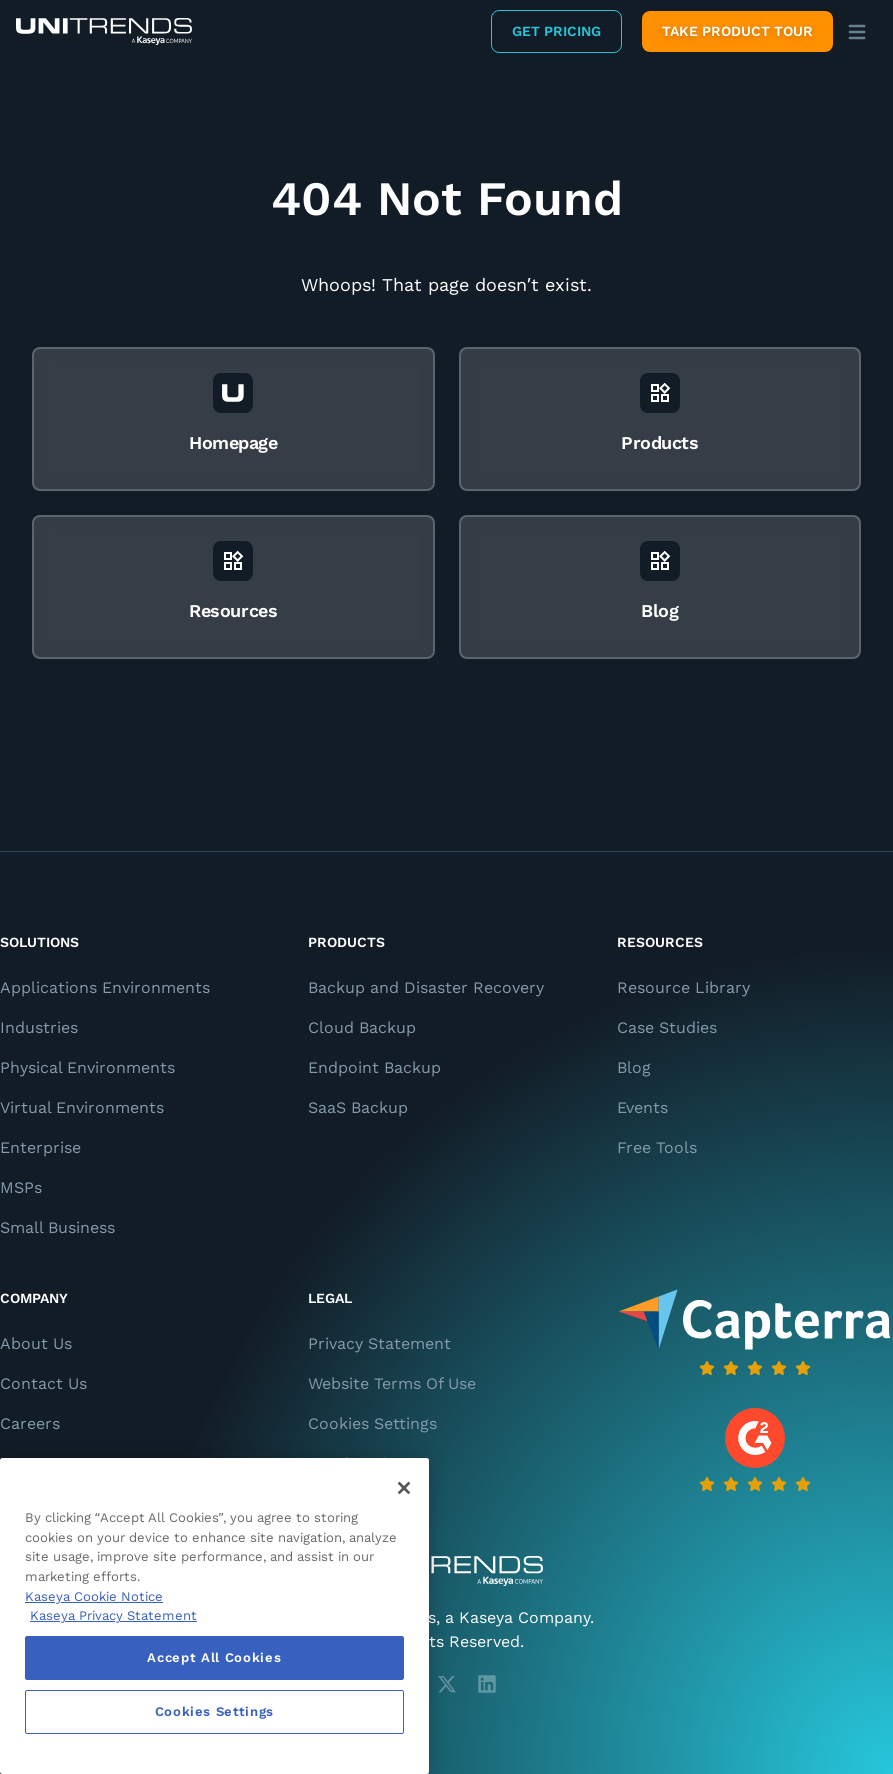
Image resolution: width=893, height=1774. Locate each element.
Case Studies (667, 1027)
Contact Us (43, 1383)
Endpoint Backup (374, 1067)
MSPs (21, 1187)
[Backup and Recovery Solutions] (104, 31)
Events (642, 1107)
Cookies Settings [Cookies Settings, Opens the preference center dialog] (215, 1711)
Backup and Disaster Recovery (426, 987)
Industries (39, 1027)
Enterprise (40, 1147)
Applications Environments (105, 987)
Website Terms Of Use (392, 1383)
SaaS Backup (358, 1107)
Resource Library (683, 987)
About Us (36, 1343)
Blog (634, 1067)
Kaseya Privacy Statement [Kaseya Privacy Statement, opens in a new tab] (113, 1615)
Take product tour (737, 31)
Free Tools (657, 1147)
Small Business (57, 1227)
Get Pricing (556, 31)
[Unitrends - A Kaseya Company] (446, 1571)
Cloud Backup (362, 1027)
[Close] (404, 1488)
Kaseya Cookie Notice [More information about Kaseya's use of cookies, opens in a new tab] (94, 1596)
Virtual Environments (82, 1107)
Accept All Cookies (214, 1657)
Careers (30, 1423)
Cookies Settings (372, 1423)
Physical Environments (87, 1067)
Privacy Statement (379, 1343)
